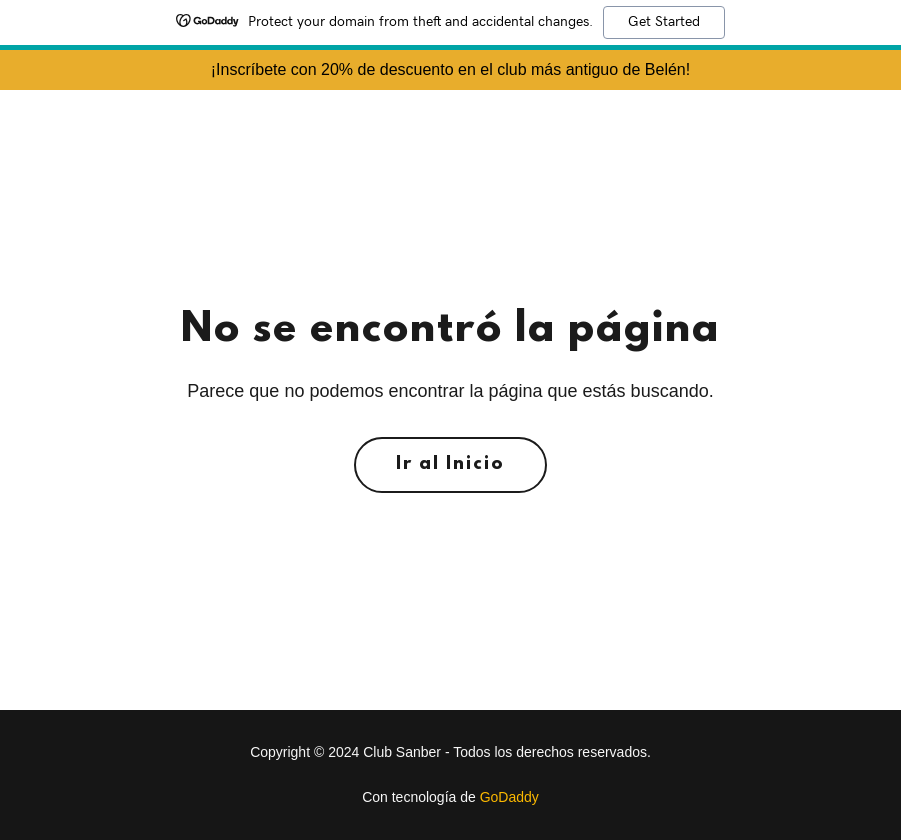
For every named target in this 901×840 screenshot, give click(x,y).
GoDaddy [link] (509, 797)
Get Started (664, 22)
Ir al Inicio (450, 465)
